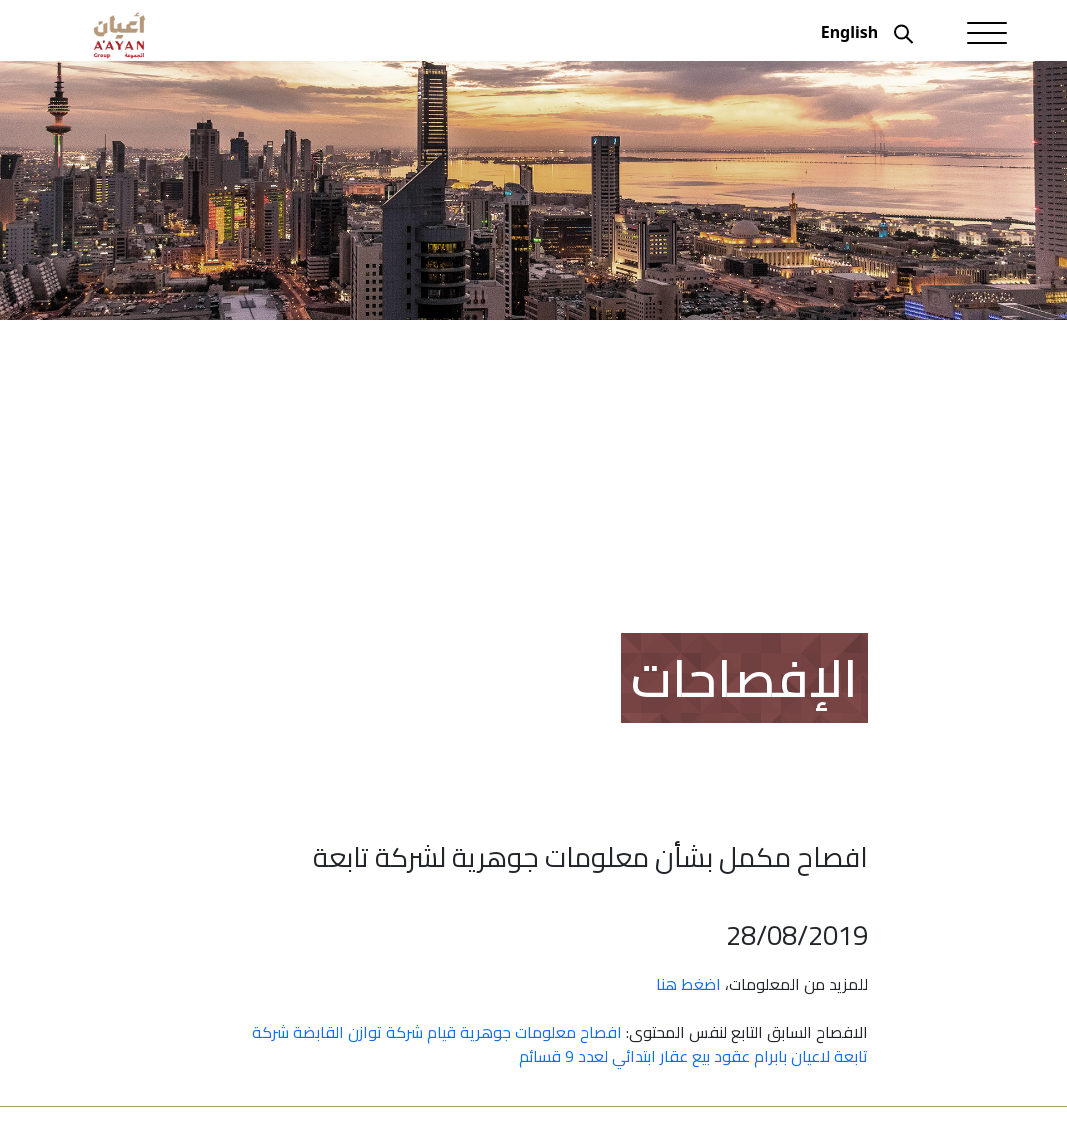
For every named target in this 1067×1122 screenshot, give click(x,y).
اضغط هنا (688, 984)
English (849, 32)
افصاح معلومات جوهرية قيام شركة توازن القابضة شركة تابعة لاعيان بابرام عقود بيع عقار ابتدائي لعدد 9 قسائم (560, 1044)
